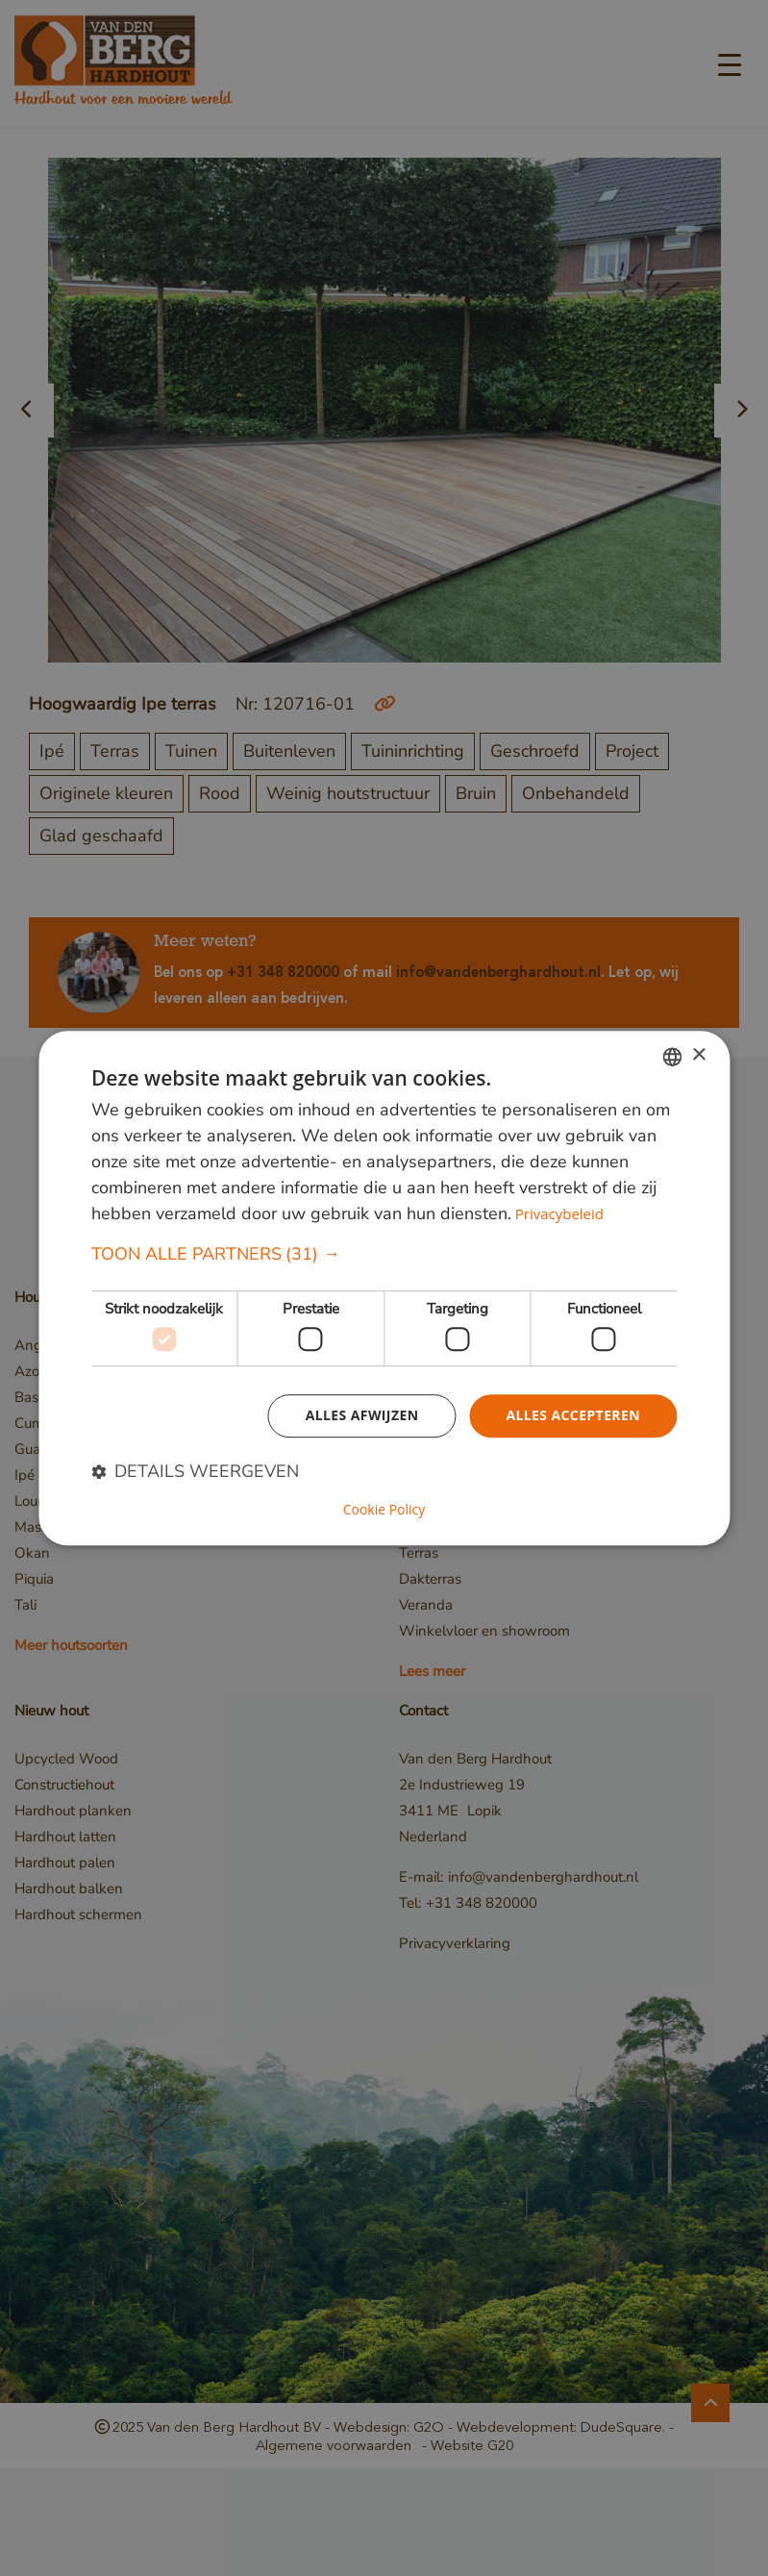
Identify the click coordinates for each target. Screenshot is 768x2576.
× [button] (698, 1055)
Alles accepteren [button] (573, 1416)
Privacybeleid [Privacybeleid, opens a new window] (559, 1213)
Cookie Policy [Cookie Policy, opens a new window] (384, 1509)
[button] (384, 1254)
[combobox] (671, 1056)
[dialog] (384, 1288)
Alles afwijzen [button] (362, 1416)
